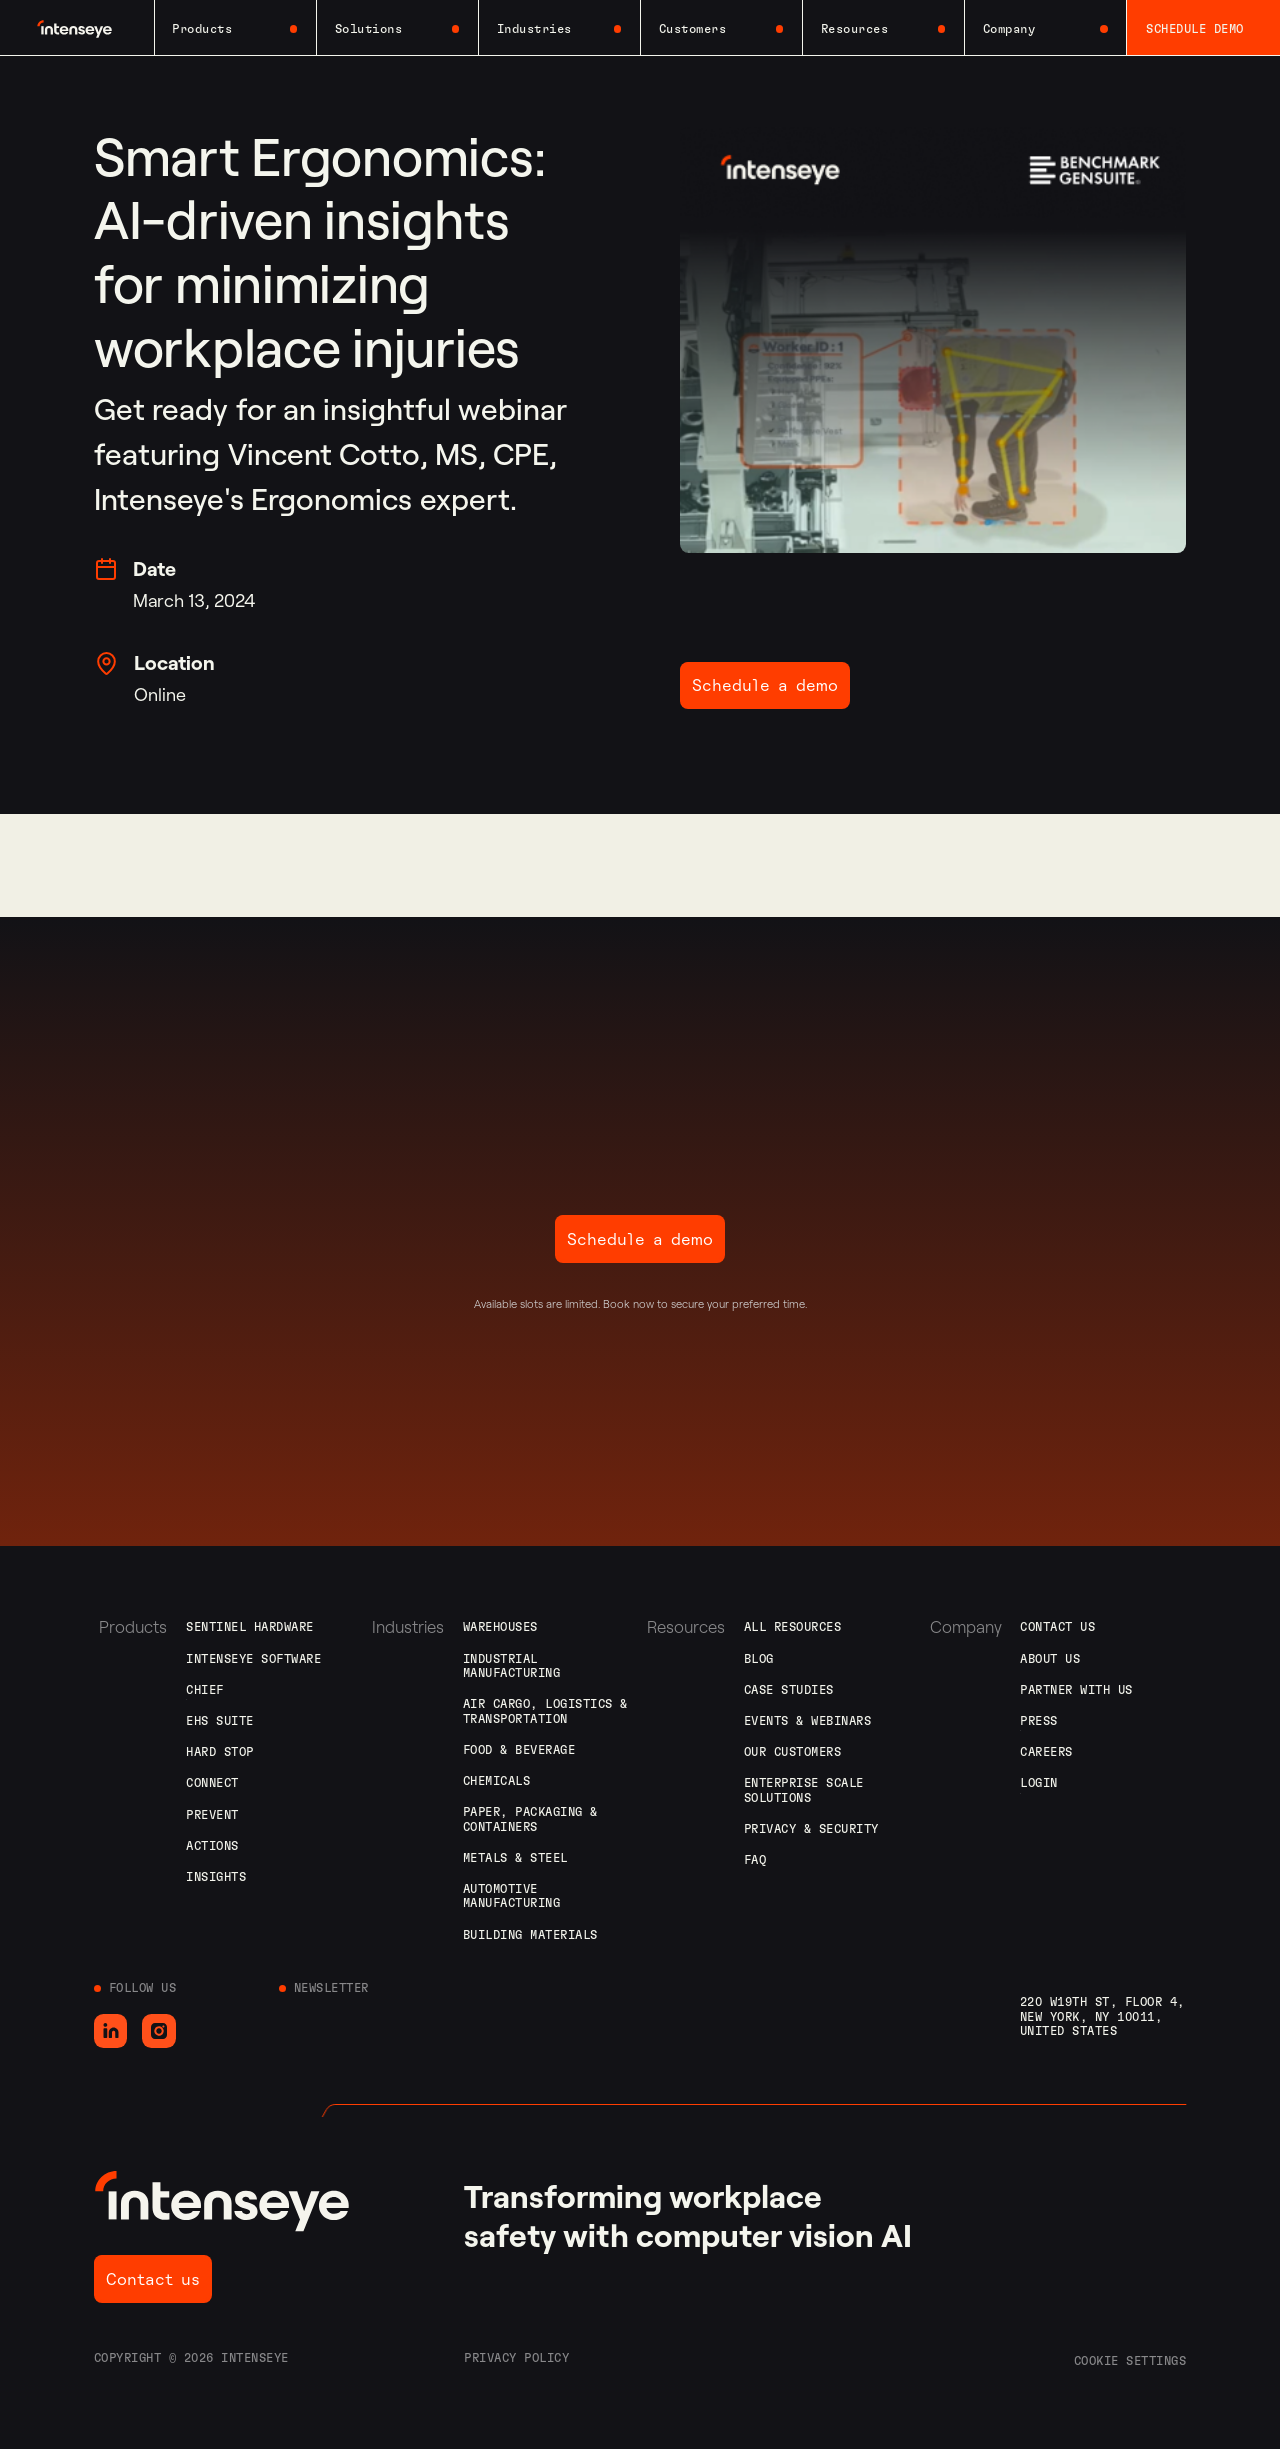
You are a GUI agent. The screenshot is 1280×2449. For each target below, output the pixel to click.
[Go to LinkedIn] (111, 2031)
